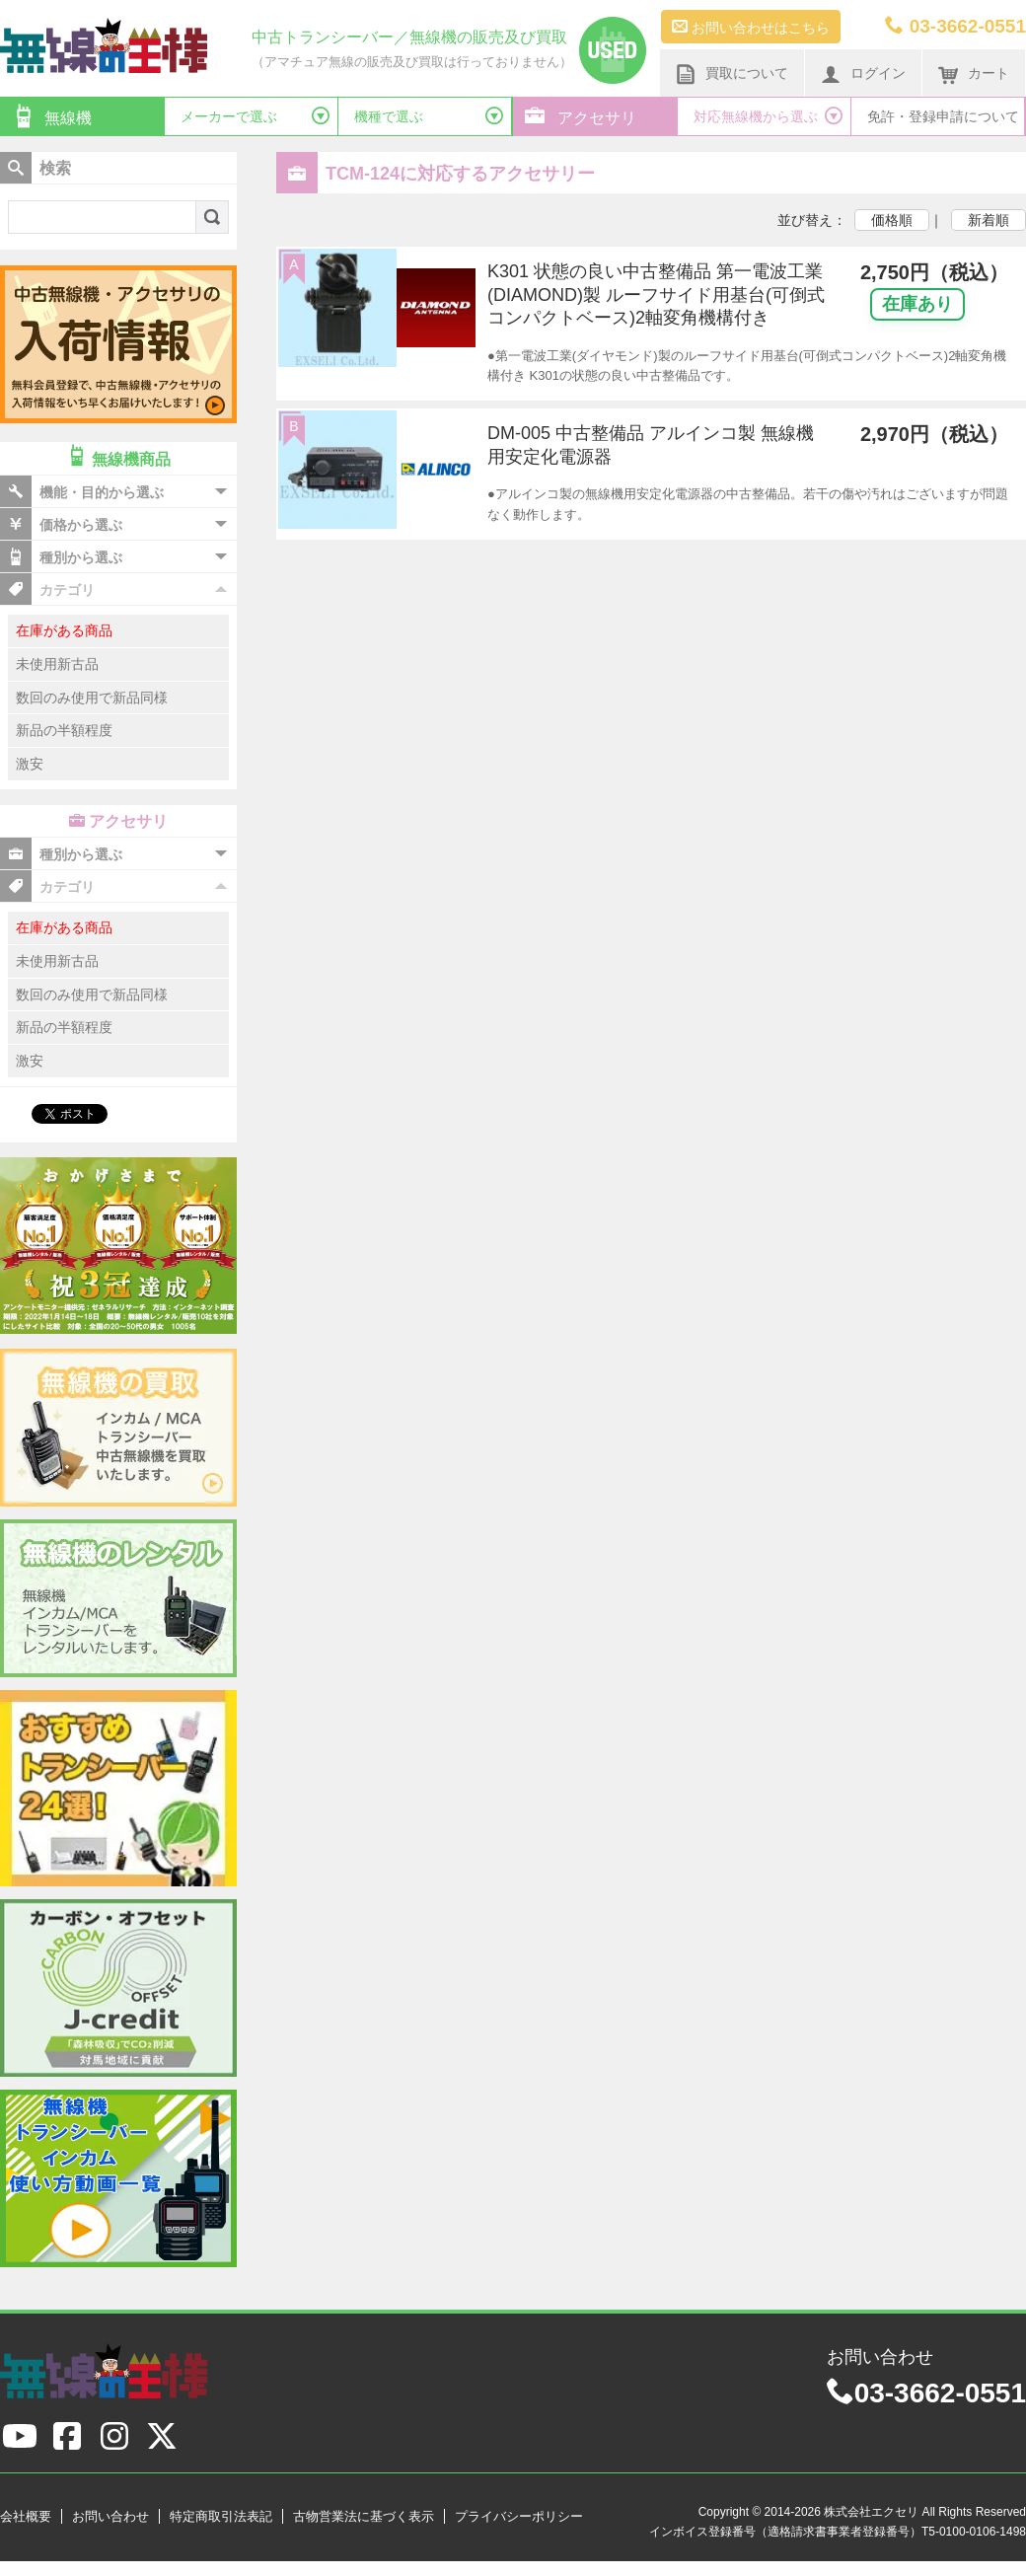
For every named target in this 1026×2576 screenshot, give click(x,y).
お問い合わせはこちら (751, 27)
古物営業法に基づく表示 (363, 2516)
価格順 (892, 220)
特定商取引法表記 (221, 2516)
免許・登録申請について (943, 116)
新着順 (988, 220)
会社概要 (25, 2516)
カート (973, 74)
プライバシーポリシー (519, 2516)
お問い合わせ (110, 2516)
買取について (732, 74)
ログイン (863, 74)
